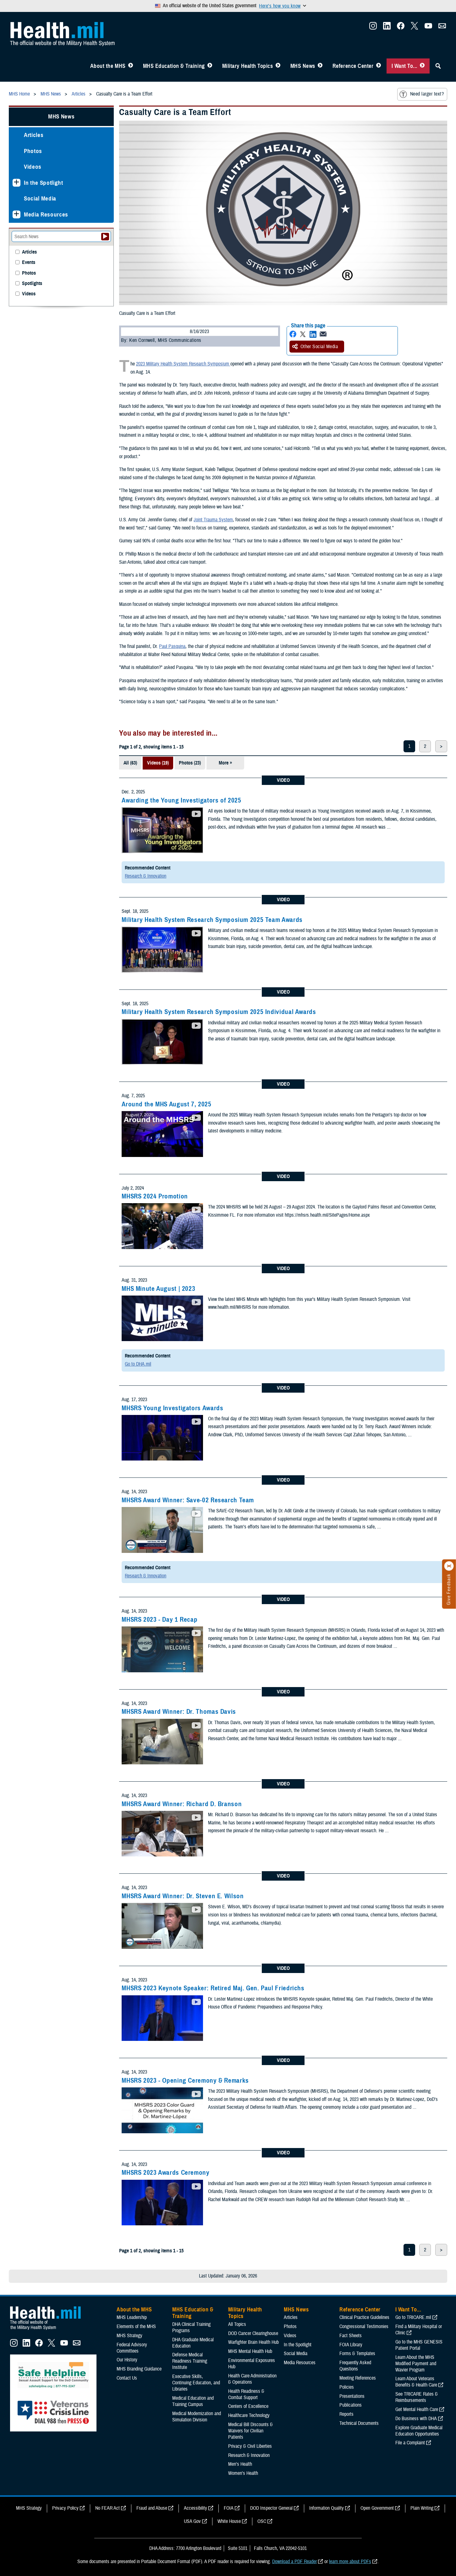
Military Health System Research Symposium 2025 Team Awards (212, 920)
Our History (127, 2360)
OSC (261, 2521)
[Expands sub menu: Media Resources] (16, 214)
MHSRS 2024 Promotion (155, 1196)
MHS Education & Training (174, 66)
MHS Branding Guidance (139, 2369)
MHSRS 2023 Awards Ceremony (165, 2172)
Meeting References (357, 2378)
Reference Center (353, 66)
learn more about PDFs (350, 2561)
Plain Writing (421, 2508)
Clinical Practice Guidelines (364, 2317)
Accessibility (195, 2508)
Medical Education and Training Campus (193, 2401)
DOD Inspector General (271, 2508)
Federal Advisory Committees (132, 2348)
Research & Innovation (145, 876)
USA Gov (192, 2521)
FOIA (228, 2508)
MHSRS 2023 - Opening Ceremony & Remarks (185, 2080)
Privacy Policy (65, 2508)
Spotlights (32, 284)
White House (229, 2521)
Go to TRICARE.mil (413, 2317)
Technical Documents (359, 2423)
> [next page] (441, 746)
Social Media (40, 198)
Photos (33, 151)
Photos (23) (190, 763)
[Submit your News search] (105, 236)
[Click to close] (449, 1566)
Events (28, 263)
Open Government (377, 2508)
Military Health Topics (247, 66)
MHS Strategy (129, 2335)
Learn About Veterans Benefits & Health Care (416, 2382)
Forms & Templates (357, 2353)
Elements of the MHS (136, 2326)
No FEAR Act (107, 2508)
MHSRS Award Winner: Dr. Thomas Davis (179, 1711)
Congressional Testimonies (363, 2326)
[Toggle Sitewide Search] (438, 66)
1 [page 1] (409, 746)
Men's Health (240, 2464)
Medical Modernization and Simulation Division (196, 2416)
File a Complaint (410, 2443)
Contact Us (127, 2378)
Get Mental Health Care (416, 2409)
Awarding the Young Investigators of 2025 (181, 800)
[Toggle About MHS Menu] (130, 66)
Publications (350, 2405)
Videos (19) (158, 763)
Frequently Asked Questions (355, 2366)
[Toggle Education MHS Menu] (209, 66)
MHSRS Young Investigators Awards (172, 1408)
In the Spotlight (43, 182)
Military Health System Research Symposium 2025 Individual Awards (219, 1012)
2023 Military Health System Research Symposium (183, 364)
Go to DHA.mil (138, 1364)
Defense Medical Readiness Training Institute (189, 2361)
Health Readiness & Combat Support (246, 2394)
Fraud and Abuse (151, 2508)
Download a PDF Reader (294, 2561)
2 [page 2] (425, 746)
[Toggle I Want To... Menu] (422, 66)
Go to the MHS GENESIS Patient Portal (418, 2345)
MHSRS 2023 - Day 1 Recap (159, 1619)
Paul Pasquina (172, 646)
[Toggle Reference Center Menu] (378, 66)
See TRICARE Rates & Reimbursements (416, 2397)
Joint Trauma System (213, 520)
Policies (346, 2387)
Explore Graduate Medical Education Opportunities (418, 2431)
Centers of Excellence (248, 2406)
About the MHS (108, 66)
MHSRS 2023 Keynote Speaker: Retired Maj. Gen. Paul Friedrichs (213, 1988)
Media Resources (46, 214)
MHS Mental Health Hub (250, 2351)
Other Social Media (315, 346)
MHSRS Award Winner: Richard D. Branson (182, 1804)
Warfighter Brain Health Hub (253, 2342)
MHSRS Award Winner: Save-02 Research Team (188, 1500)
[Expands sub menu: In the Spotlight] (16, 183)
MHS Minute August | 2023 (158, 1289)
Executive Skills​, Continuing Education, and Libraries (196, 2382)
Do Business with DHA (416, 2418)
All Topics (237, 2324)
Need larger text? (421, 94)
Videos (32, 166)
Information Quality (326, 2508)
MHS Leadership (132, 2317)
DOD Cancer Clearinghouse (253, 2333)
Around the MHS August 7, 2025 (166, 1104)
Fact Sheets (350, 2335)
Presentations (352, 2396)
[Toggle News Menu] (320, 66)
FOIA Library (350, 2345)
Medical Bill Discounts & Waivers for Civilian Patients (250, 2430)
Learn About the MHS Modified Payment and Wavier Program (415, 2363)
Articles (33, 135)
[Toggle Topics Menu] (278, 66)
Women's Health (243, 2473)
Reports (346, 2414)
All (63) (130, 763)
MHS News (302, 66)
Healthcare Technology (249, 2415)
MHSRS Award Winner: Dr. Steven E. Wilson (183, 1896)
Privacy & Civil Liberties (250, 2446)
